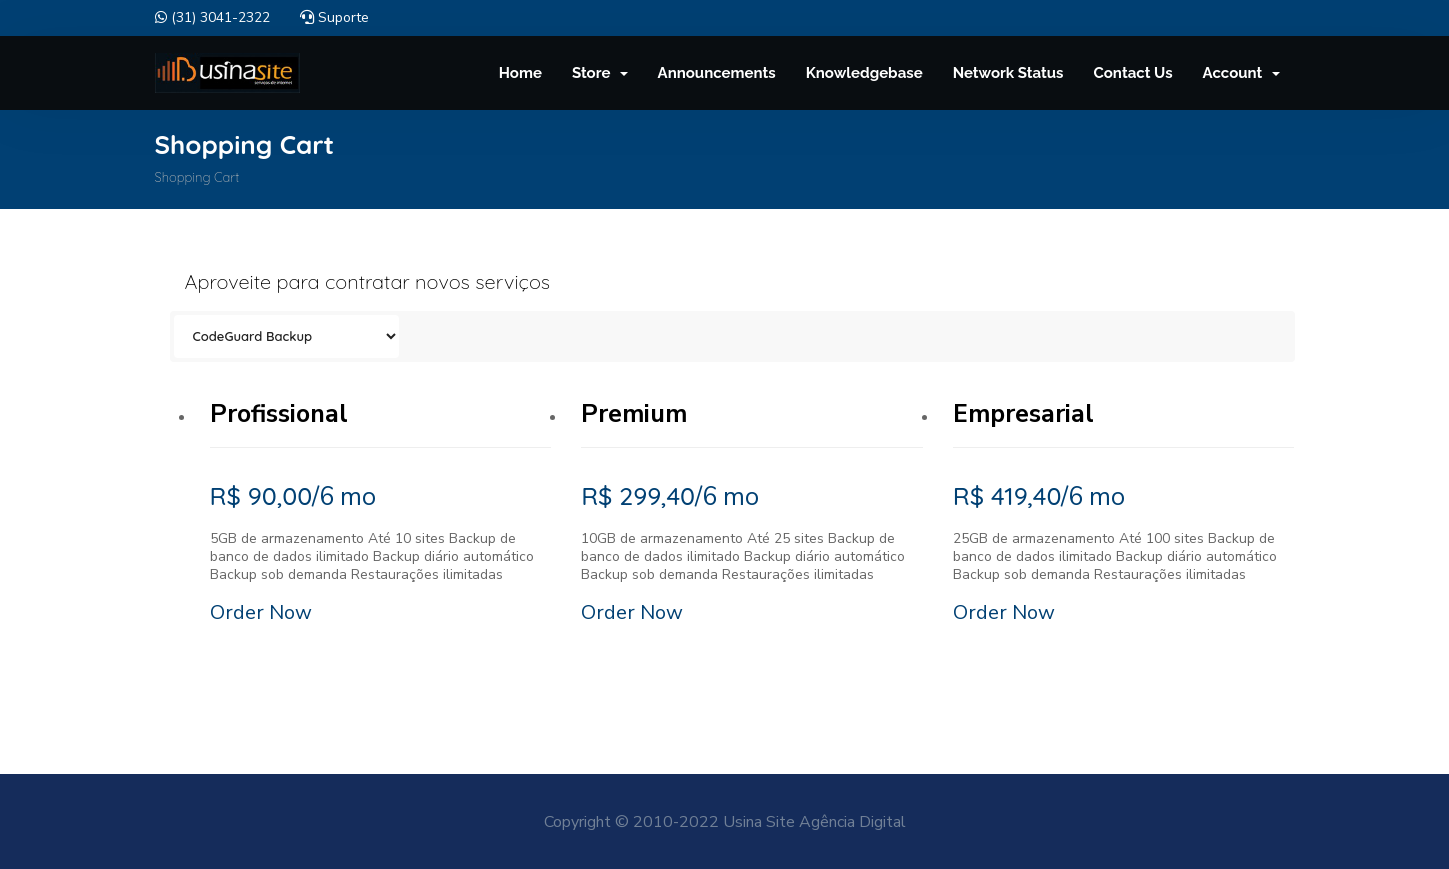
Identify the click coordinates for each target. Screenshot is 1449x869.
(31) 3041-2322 (212, 17)
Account (1241, 73)
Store (600, 73)
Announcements (717, 73)
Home (520, 73)
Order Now (261, 612)
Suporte (334, 17)
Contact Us (1133, 73)
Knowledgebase (864, 73)
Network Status (1008, 73)
